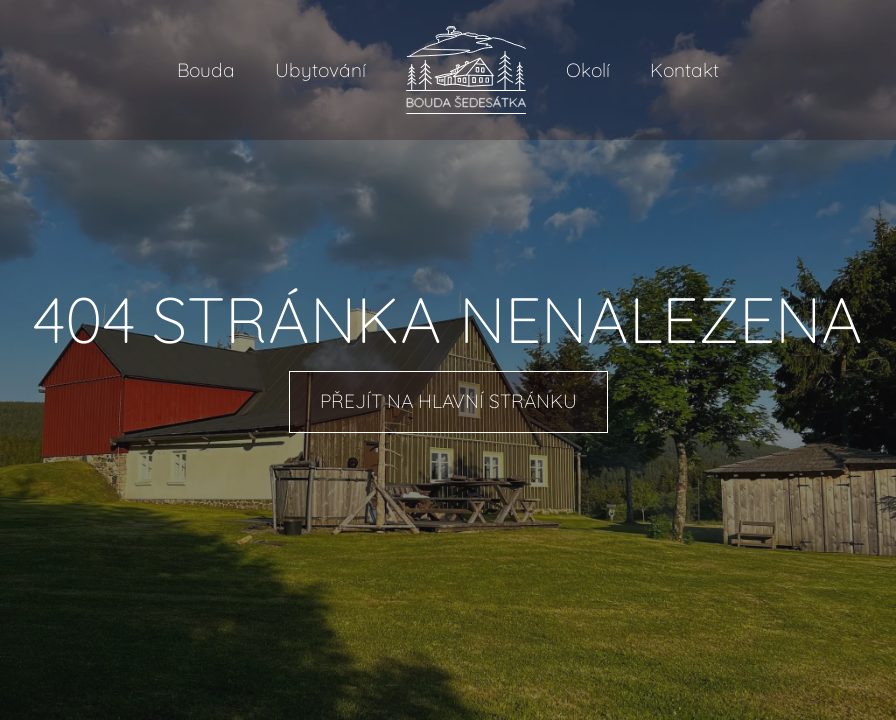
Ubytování (320, 70)
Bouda (206, 70)
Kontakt (684, 70)
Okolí (588, 70)
